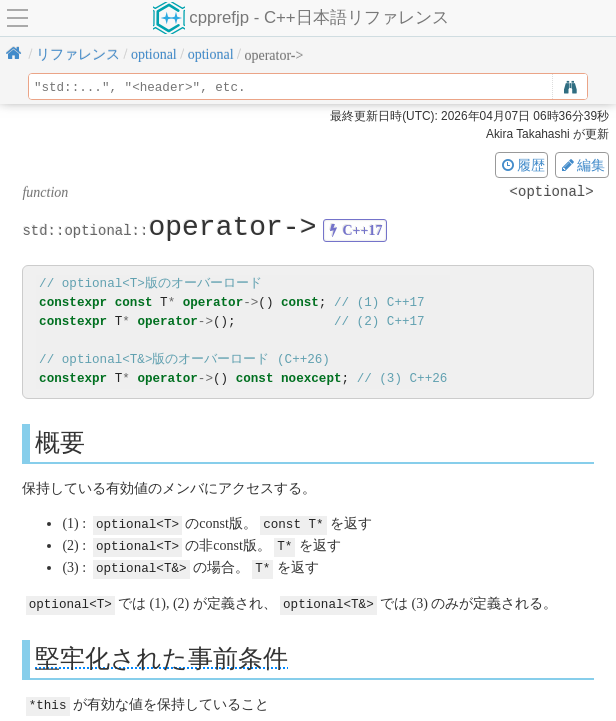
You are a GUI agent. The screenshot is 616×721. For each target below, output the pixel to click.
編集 (582, 165)
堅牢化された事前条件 (161, 654)
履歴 (522, 165)
